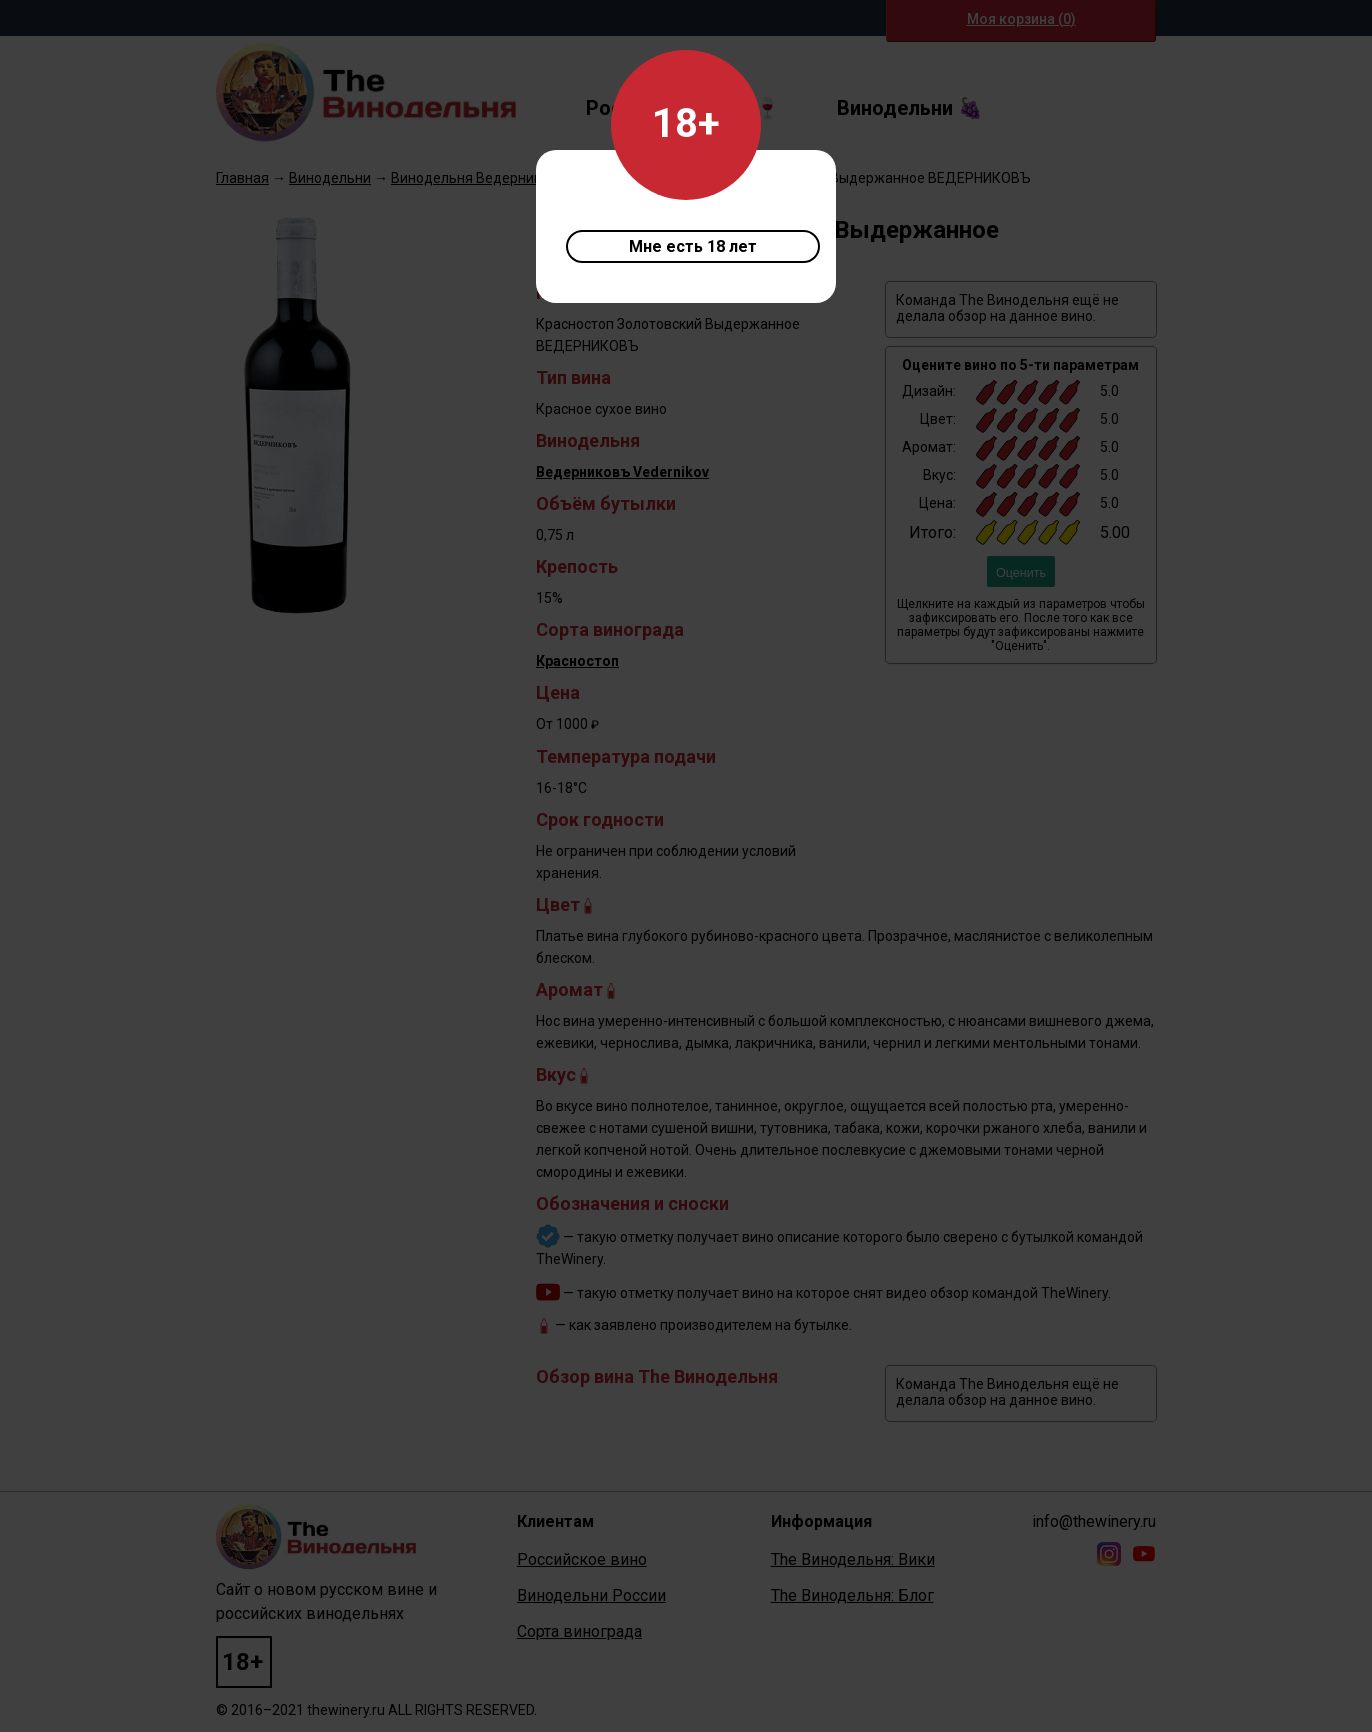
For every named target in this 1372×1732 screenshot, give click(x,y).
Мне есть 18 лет (693, 246)
